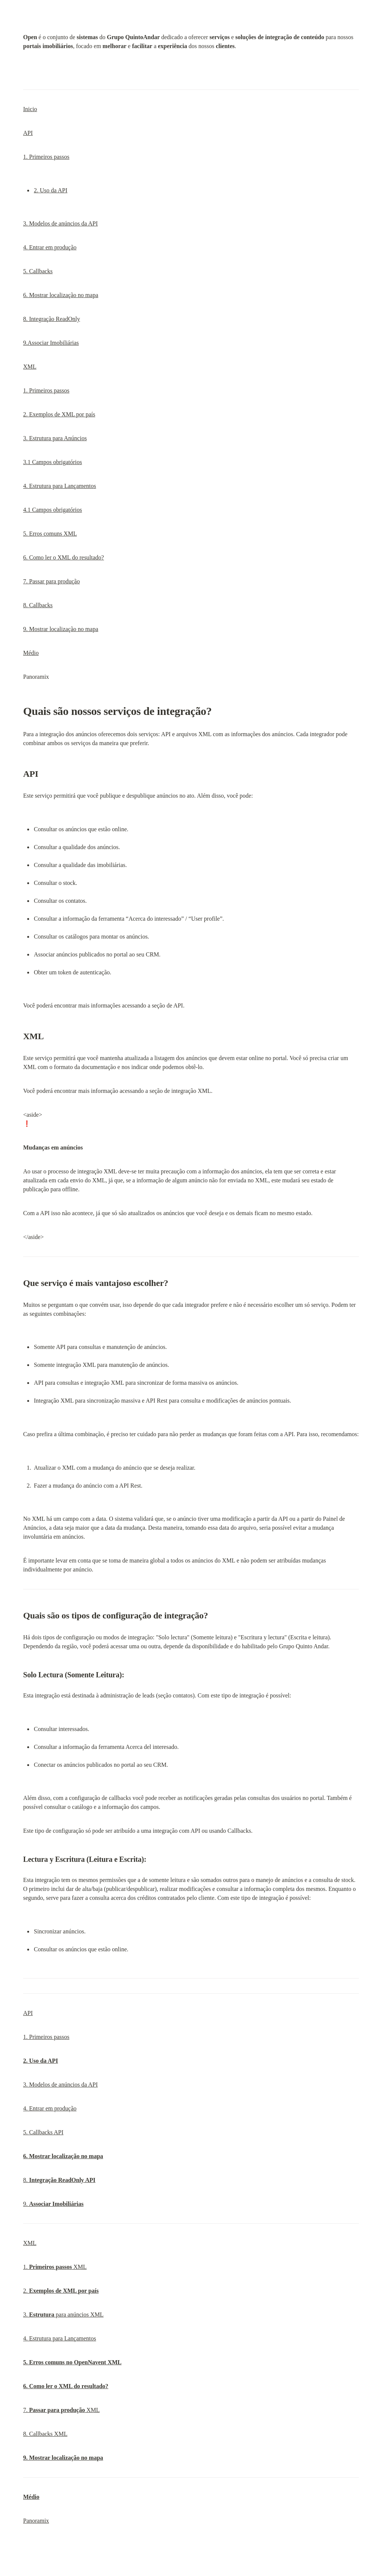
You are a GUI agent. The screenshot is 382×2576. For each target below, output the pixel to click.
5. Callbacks (38, 271)
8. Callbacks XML (45, 2434)
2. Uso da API (51, 190)
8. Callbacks (38, 605)
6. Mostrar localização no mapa (60, 295)
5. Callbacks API (43, 2132)
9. (53, 2204)
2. (60, 2290)
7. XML (61, 2410)
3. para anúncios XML (63, 2314)
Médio (31, 653)
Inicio (30, 109)
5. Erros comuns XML (50, 533)
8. (59, 2180)
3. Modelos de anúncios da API (60, 223)
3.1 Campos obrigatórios (52, 462)
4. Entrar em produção (49, 247)
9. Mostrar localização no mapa (60, 629)
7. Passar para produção (51, 581)
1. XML (55, 2267)
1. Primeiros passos (46, 157)
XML (30, 366)
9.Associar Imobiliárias (51, 343)
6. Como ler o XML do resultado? (63, 557)
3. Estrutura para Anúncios (55, 438)
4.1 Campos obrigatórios (52, 510)
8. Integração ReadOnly (51, 319)
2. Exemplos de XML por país (59, 414)
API (28, 133)
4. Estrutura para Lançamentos (59, 486)
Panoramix (36, 2520)
